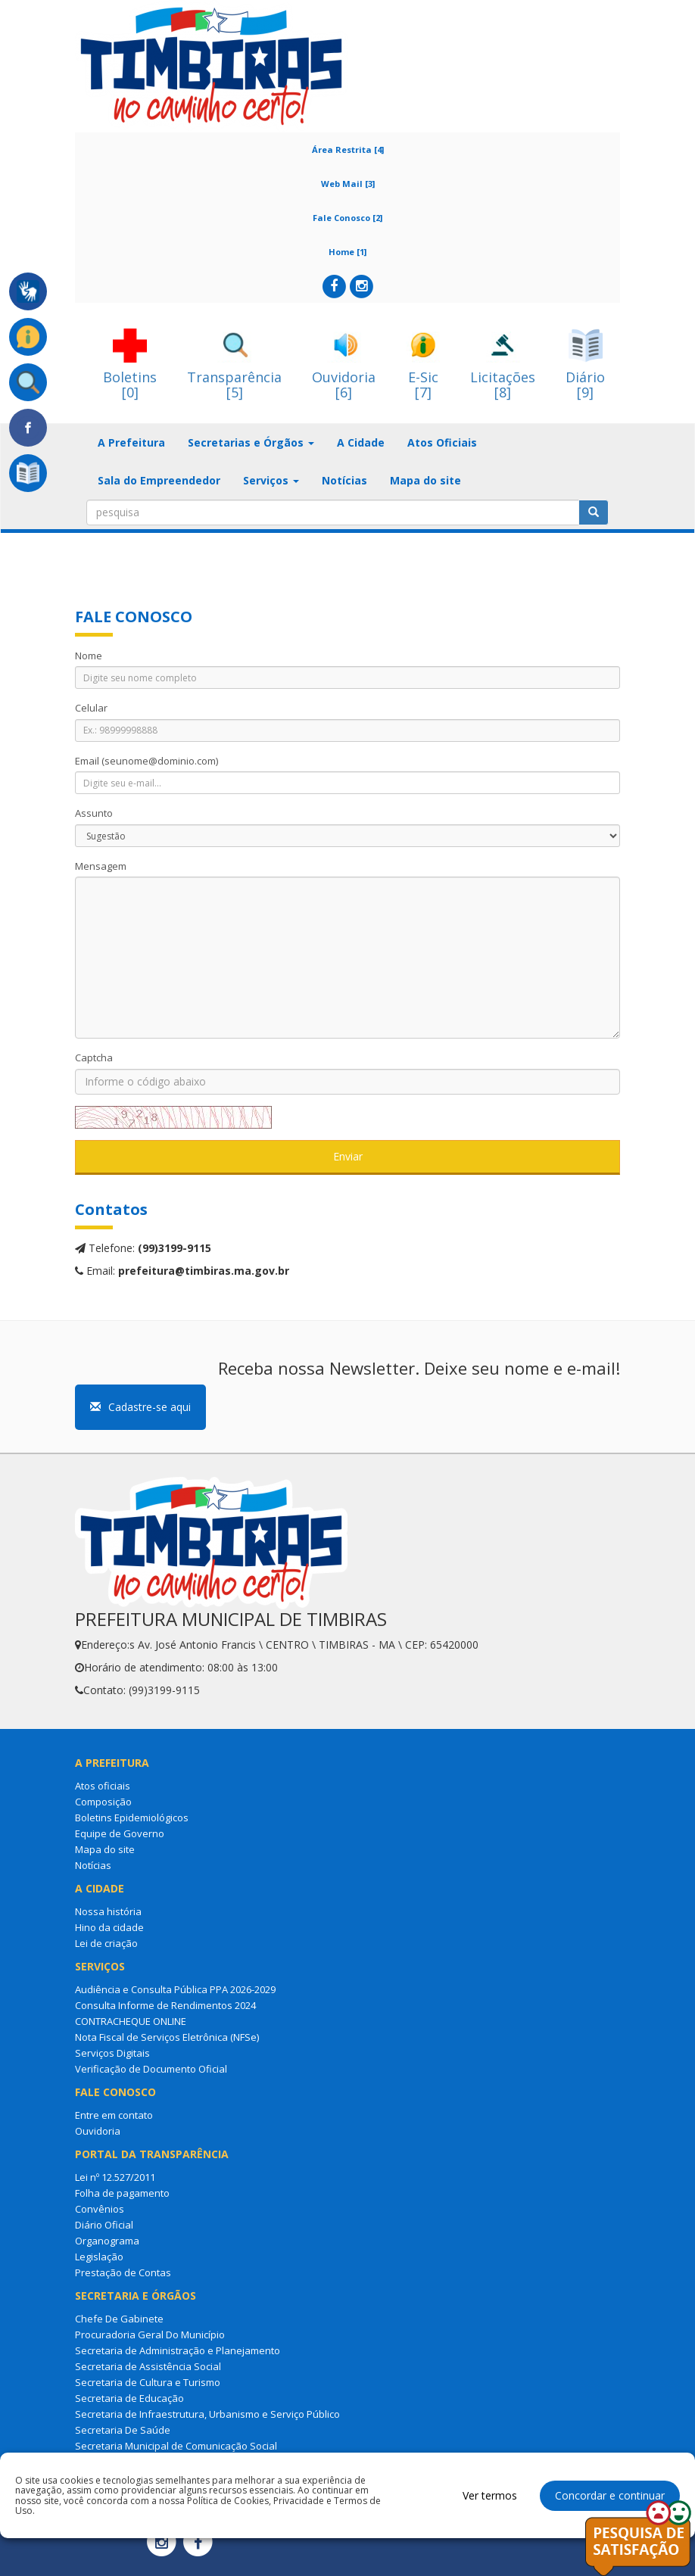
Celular (91, 708)
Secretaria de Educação (129, 2398)
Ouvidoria (97, 2131)
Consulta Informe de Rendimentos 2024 (165, 2005)
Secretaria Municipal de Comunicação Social (176, 2446)
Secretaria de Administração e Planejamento (177, 2350)
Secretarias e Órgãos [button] (251, 442)
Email (146, 761)
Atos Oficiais (442, 442)
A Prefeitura (131, 442)
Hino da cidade (109, 1927)
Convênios (99, 2209)
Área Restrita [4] (348, 149)
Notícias (344, 480)
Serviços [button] (271, 480)
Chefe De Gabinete (119, 2318)
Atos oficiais (102, 1786)
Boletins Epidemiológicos (132, 1817)
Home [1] (347, 251)
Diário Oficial (104, 2225)
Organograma (107, 2240)
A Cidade (361, 442)
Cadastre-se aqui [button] (140, 1407)
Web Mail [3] (348, 183)
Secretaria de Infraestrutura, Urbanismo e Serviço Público (207, 2414)
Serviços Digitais (112, 2053)
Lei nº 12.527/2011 (115, 2177)
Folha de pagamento (122, 2193)
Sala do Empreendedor (159, 480)
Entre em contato (114, 2115)
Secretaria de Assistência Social (148, 2366)
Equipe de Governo (119, 1833)
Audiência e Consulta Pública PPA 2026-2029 (175, 1989)
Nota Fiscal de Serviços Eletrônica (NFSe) (167, 2037)
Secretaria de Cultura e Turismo (147, 2382)
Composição (103, 1801)
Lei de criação (106, 1943)
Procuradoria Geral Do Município (150, 2334)
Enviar (348, 1156)
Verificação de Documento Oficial (151, 2069)
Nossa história (108, 1911)
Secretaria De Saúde (122, 2430)
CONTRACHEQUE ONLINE (130, 2021)
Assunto (94, 813)
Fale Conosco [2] (347, 217)
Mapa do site (425, 480)
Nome (88, 655)
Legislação (99, 2256)
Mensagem (100, 866)
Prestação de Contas (123, 2272)
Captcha (94, 1057)
